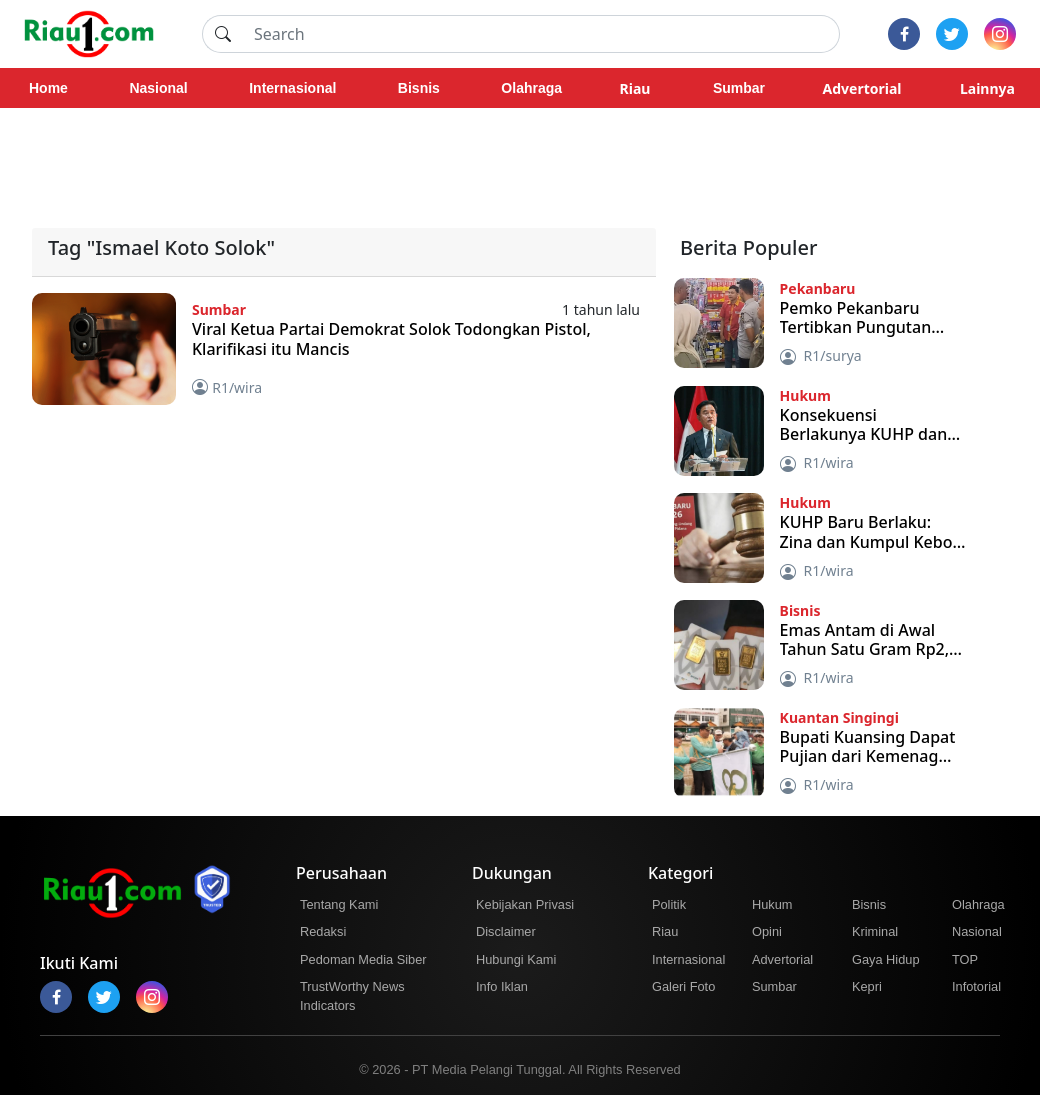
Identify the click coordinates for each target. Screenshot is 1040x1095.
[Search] (541, 34)
